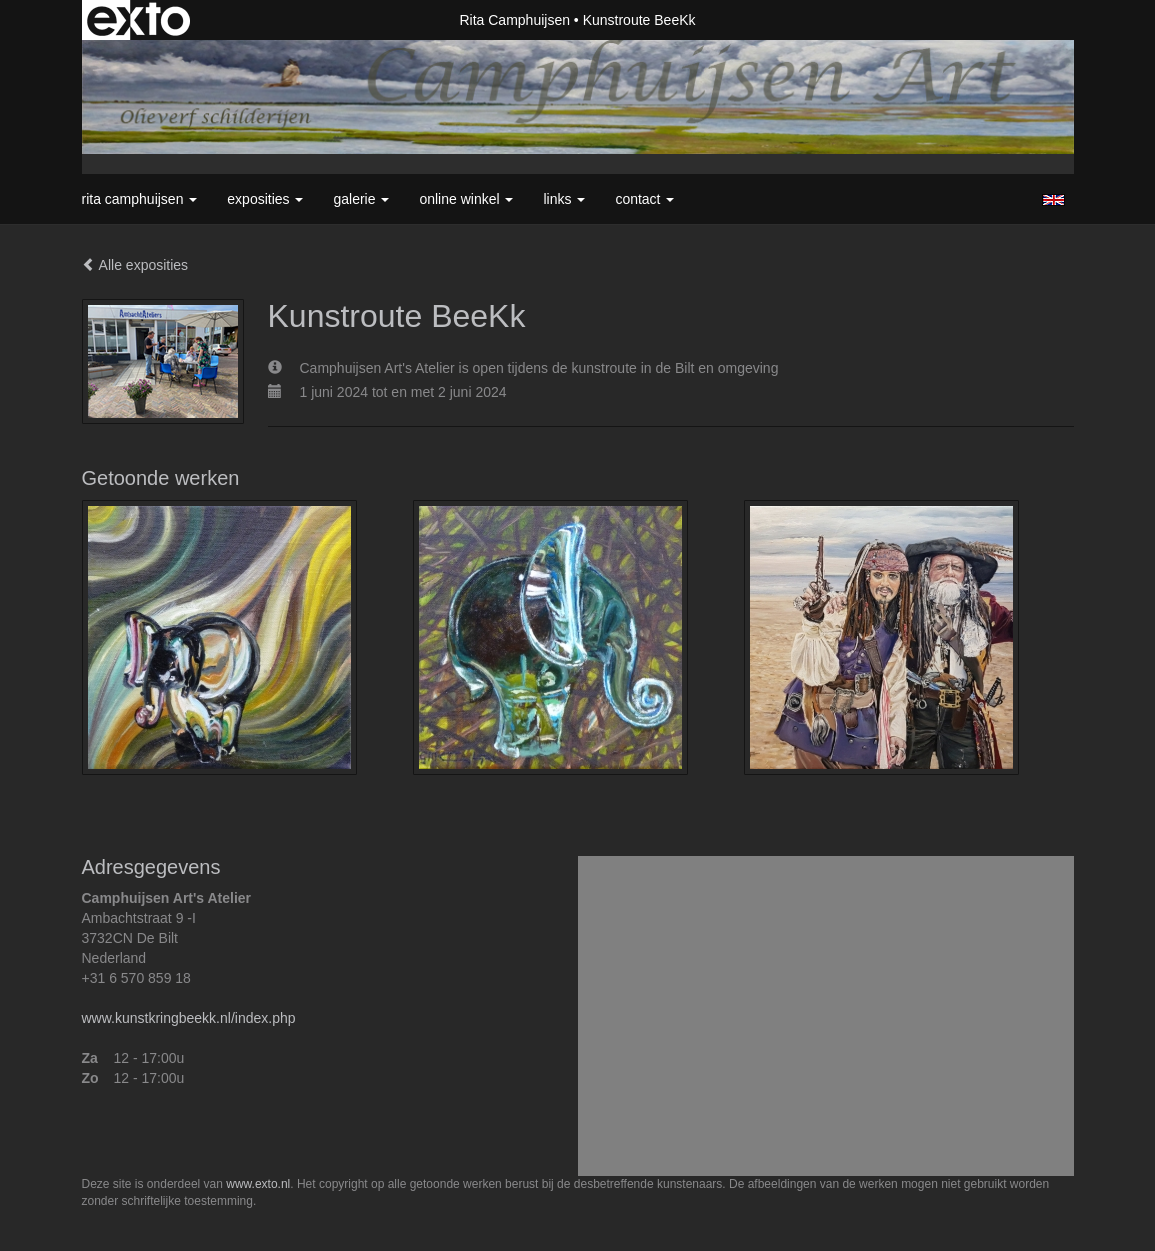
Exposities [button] (265, 199)
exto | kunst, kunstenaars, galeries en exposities (138, 20)
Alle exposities (135, 265)
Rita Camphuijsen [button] (140, 199)
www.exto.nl (258, 1184)
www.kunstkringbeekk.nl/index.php (189, 1018)
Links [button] (564, 199)
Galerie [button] (361, 199)
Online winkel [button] (466, 199)
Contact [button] (644, 199)
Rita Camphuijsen (514, 20)
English (1053, 200)
